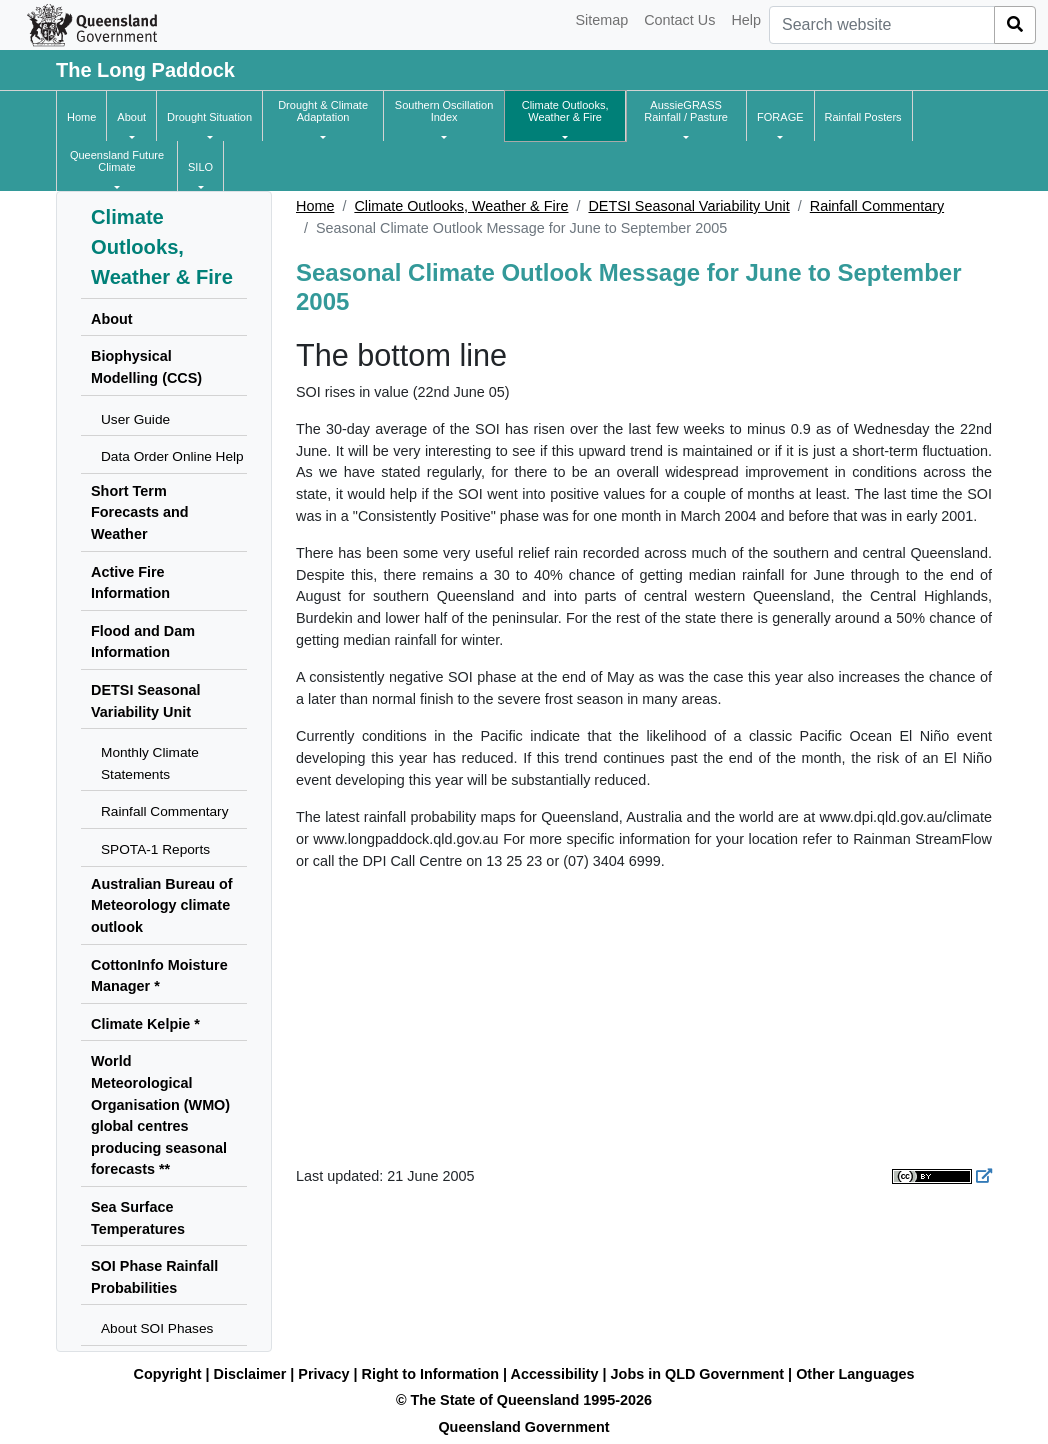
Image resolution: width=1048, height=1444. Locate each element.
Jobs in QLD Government (700, 1374)
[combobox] (882, 25)
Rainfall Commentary (877, 206)
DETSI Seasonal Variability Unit (688, 206)
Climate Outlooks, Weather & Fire (461, 206)
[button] (131, 117)
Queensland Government (523, 1427)
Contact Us (679, 20)
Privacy (323, 1374)
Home (315, 206)
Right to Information (430, 1374)
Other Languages (855, 1374)
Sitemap (601, 20)
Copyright (168, 1374)
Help (746, 20)
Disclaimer (250, 1374)
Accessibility (555, 1374)
